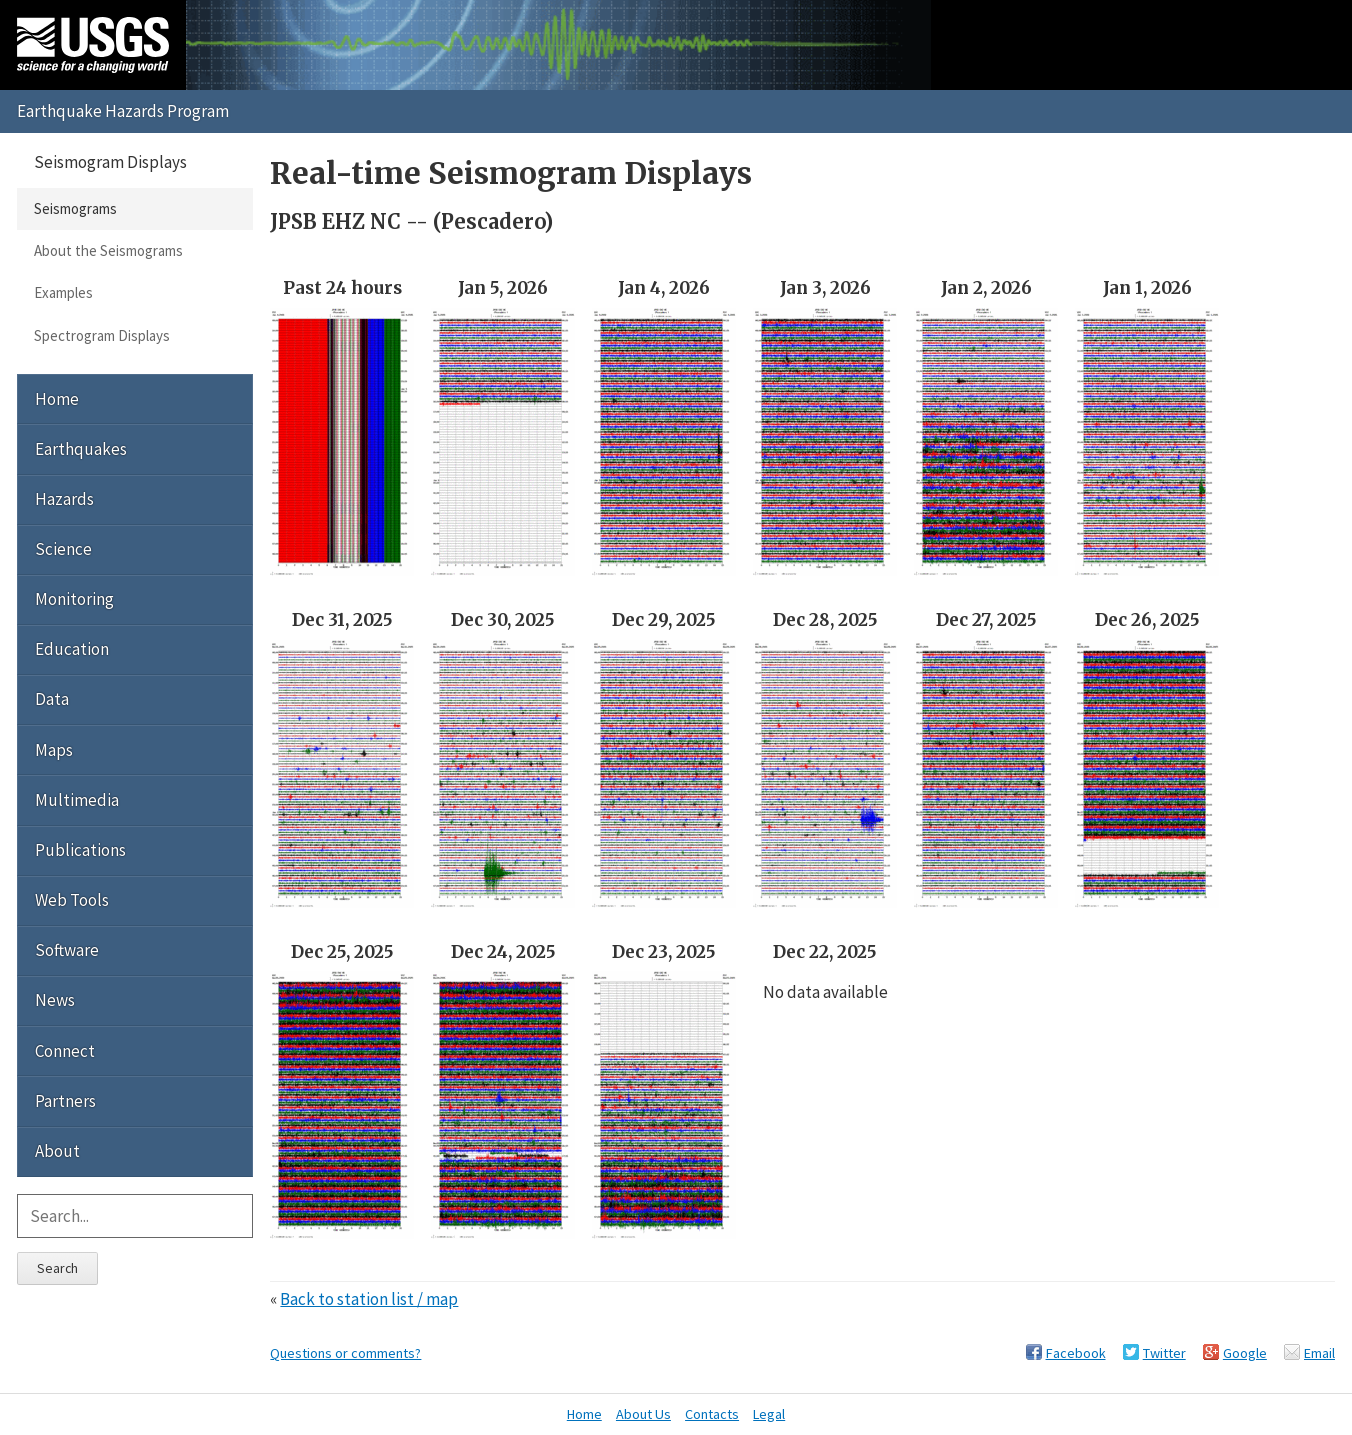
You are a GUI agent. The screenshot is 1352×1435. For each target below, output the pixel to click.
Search (57, 1268)
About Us (643, 1414)
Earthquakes (81, 449)
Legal (769, 1414)
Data (52, 699)
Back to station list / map (369, 1299)
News (55, 1000)
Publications (80, 850)
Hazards (64, 499)
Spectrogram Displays (102, 335)
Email (1319, 1353)
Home (57, 399)
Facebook (1076, 1353)
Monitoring (74, 599)
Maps (54, 750)
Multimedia (77, 800)
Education (72, 649)
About (57, 1151)
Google (1245, 1353)
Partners (65, 1101)
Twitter (1164, 1353)
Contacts (712, 1414)
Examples (63, 292)
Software (67, 950)
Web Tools (72, 900)
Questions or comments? (345, 1353)
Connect (65, 1051)
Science (63, 549)
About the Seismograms (108, 250)
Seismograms (75, 208)
